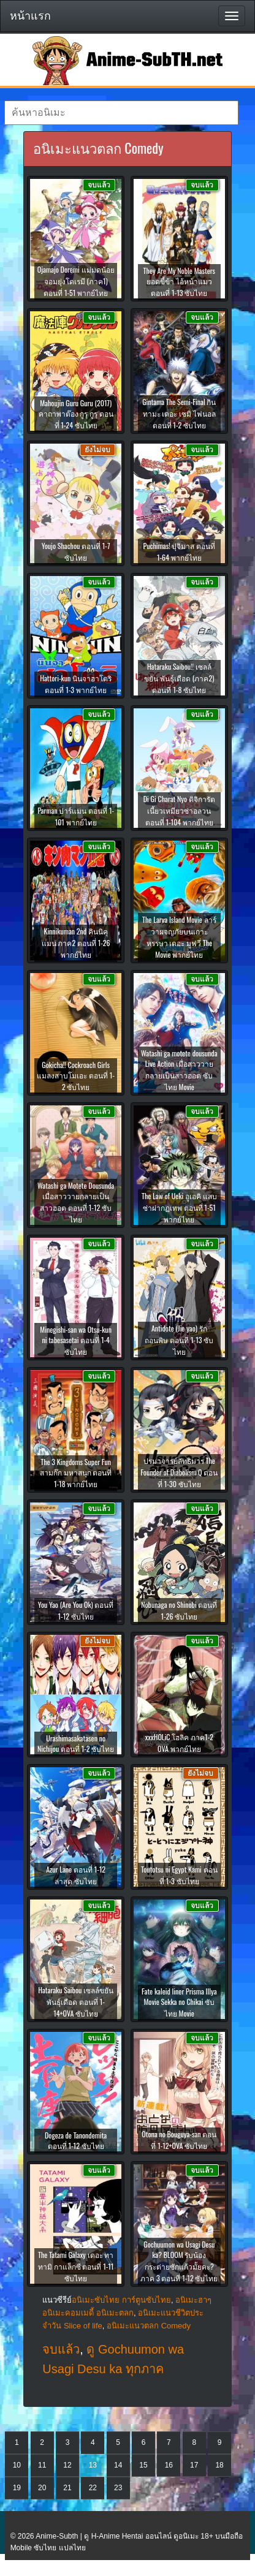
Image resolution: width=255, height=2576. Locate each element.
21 (67, 2487)
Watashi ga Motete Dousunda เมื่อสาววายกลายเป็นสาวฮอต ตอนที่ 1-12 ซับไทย (75, 1202)
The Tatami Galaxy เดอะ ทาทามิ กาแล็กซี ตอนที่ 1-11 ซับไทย (76, 2266)
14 (118, 2465)
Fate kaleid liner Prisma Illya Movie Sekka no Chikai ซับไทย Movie (179, 2002)
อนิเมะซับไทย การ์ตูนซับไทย (121, 2300)
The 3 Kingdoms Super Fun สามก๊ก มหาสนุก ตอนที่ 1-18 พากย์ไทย (76, 1473)
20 (42, 2487)
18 (219, 2465)
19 (17, 2487)
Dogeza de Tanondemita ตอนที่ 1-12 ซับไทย (76, 2140)
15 (143, 2465)
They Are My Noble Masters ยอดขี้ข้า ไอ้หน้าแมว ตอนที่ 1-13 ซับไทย (179, 281)
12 (67, 2465)
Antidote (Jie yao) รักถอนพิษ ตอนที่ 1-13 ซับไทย (179, 1340)
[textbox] (121, 112)
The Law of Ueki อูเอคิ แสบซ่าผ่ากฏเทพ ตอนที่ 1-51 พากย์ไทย (179, 1207)
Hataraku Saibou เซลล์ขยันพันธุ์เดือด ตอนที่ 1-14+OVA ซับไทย (75, 2001)
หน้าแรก (30, 16)
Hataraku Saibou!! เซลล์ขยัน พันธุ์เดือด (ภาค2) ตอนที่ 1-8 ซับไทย (179, 678)
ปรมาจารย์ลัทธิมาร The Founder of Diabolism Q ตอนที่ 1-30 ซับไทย (179, 1472)
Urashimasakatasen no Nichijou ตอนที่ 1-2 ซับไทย (75, 1743)
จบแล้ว (61, 2349)
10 (17, 2465)
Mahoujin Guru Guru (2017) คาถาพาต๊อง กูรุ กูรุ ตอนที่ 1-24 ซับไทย (76, 414)
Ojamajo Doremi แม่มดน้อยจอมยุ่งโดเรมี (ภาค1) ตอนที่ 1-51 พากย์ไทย (76, 281)
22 (93, 2487)
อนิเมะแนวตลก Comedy (149, 2325)
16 (169, 2465)
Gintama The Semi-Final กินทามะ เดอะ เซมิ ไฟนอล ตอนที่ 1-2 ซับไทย (179, 413)
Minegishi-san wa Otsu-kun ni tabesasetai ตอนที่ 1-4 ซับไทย (76, 1340)
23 (118, 2487)
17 (194, 2465)
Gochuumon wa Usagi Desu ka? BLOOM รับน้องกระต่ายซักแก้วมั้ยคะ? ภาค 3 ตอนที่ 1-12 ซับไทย (179, 2261)
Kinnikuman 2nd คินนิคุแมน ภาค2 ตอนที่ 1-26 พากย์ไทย (76, 943)
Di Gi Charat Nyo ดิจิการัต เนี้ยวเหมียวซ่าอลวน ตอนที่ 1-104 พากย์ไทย (179, 810)
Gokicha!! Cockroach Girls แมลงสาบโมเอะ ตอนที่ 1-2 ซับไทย (76, 1075)
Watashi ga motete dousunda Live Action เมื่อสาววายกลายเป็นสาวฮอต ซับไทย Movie (179, 1070)
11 (42, 2465)
